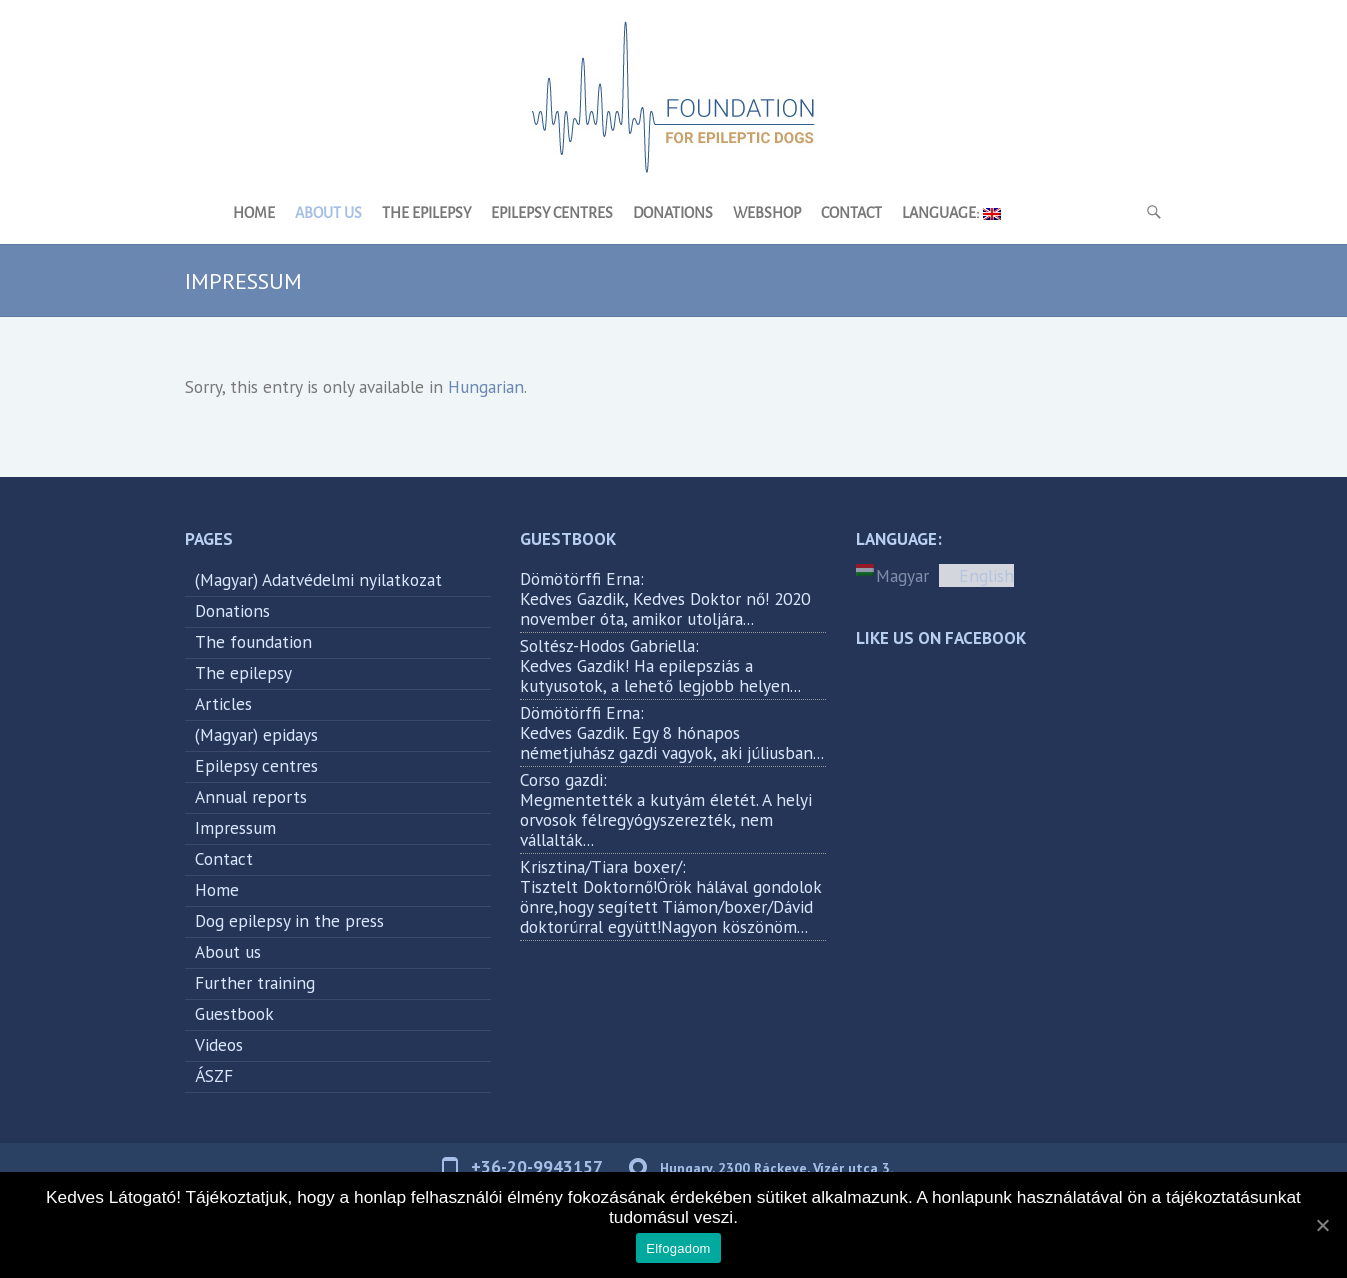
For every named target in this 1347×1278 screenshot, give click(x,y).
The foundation (253, 641)
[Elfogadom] (1322, 1225)
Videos (219, 1044)
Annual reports (251, 796)
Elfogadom (678, 1248)
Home (254, 213)
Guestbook (234, 1013)
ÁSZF (214, 1075)
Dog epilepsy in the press (289, 920)
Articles (223, 703)
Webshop (767, 213)
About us (328, 213)
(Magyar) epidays (256, 734)
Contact (851, 213)
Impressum (235, 827)
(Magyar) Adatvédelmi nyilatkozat (318, 579)
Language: (951, 213)
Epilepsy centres (552, 213)
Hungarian (486, 386)
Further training (255, 982)
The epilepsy (426, 213)
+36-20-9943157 (537, 1166)
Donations (673, 213)
